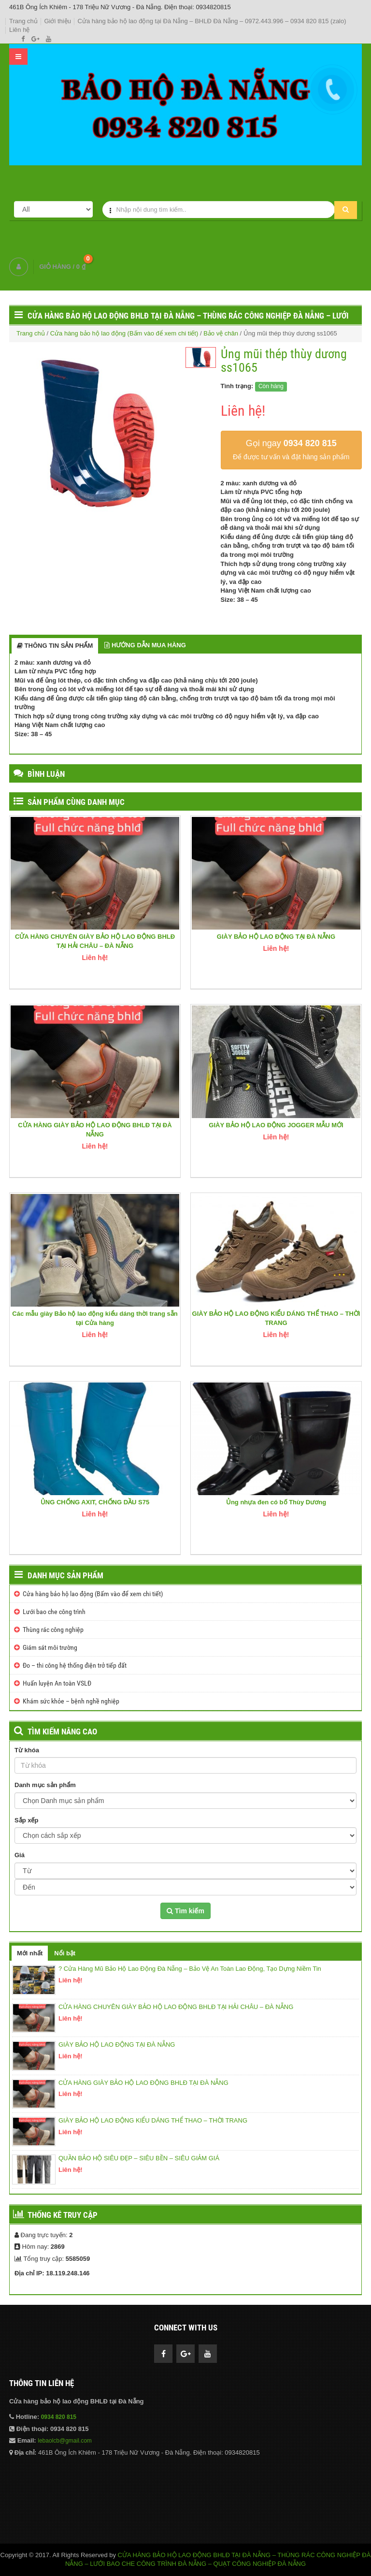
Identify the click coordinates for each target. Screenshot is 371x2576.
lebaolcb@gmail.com (65, 2440)
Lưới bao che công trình (54, 1611)
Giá (19, 1855)
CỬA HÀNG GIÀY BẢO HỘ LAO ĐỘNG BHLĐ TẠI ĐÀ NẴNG (94, 1129)
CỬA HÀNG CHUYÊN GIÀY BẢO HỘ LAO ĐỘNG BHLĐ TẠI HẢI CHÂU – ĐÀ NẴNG (95, 941)
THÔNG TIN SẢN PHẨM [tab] (55, 645)
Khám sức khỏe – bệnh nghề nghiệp (71, 1701)
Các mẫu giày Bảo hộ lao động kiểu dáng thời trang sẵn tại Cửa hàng (94, 1318)
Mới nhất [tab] (30, 1953)
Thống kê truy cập (63, 2215)
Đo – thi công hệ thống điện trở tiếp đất (75, 1665)
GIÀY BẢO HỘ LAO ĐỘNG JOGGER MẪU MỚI (276, 1125)
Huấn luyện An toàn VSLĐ (57, 1683)
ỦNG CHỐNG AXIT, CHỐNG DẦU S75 (95, 1502)
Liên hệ (19, 29)
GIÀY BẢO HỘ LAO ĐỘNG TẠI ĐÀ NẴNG (276, 936)
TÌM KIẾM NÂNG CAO (62, 1731)
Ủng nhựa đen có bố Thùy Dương (276, 1502)
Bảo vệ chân (220, 333)
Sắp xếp (26, 1820)
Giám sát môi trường (50, 1647)
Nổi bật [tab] (64, 1953)
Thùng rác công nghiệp (53, 1629)
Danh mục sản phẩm (65, 1575)
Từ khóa (26, 1750)
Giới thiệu (57, 21)
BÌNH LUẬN (46, 774)
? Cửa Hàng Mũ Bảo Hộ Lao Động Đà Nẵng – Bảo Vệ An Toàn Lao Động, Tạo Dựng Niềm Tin (189, 1968)
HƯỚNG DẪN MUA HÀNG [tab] (145, 645)
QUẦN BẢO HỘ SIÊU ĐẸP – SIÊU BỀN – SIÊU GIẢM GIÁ (138, 2158)
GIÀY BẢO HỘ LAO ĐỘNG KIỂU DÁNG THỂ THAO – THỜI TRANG (276, 1318)
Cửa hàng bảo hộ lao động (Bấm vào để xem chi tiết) (124, 333)
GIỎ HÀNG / (62, 266)
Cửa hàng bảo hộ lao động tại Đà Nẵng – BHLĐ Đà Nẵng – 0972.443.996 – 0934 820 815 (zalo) (212, 21)
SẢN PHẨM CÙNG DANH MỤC (76, 802)
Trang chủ (23, 21)
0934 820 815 (58, 2417)
